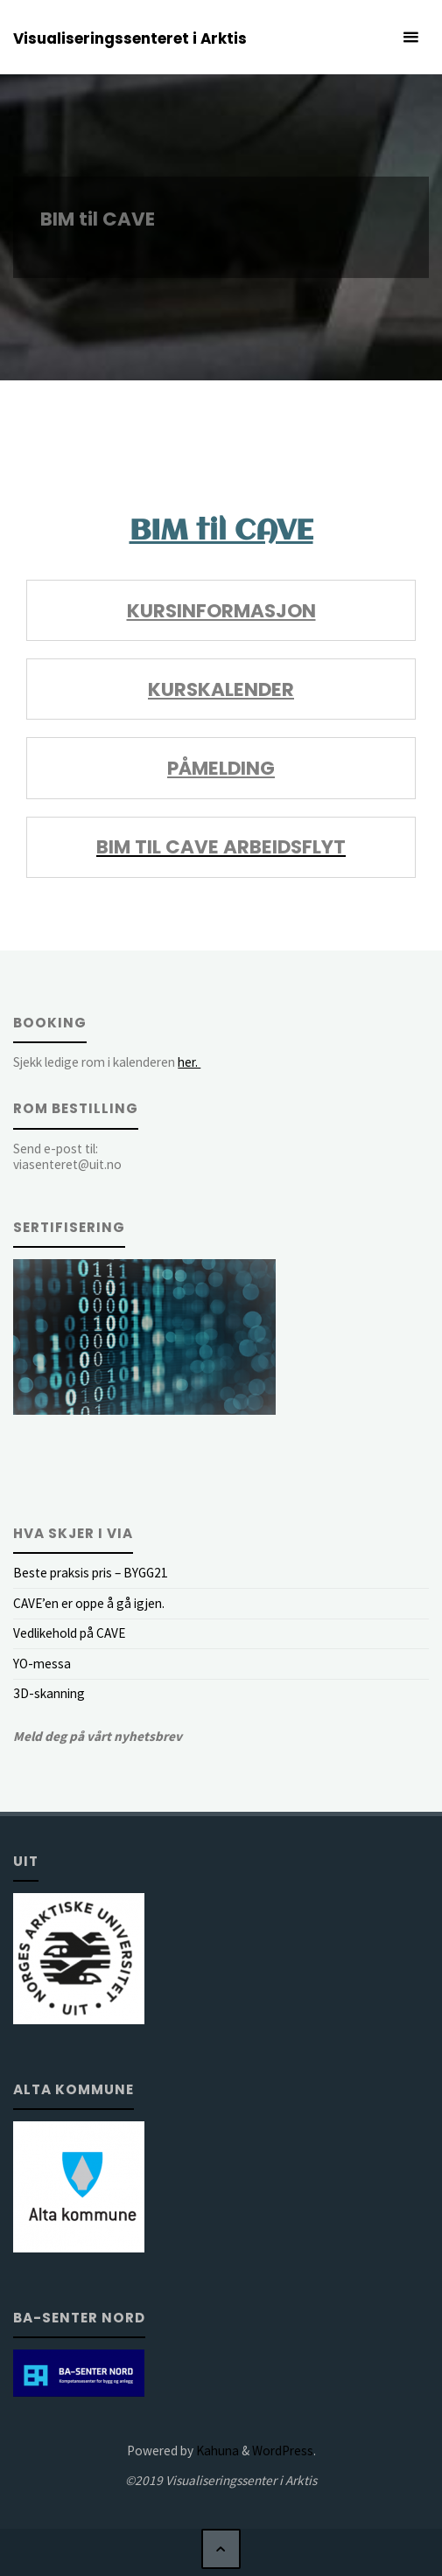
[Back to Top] (221, 2549)
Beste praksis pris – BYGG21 (90, 1572)
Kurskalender (221, 689)
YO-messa (42, 1663)
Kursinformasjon (221, 610)
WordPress (282, 2450)
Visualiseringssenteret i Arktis (130, 38)
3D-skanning (49, 1693)
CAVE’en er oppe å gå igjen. (89, 1603)
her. (189, 1062)
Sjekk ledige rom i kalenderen (106, 1062)
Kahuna (216, 2450)
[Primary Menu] (410, 37)
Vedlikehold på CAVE (69, 1633)
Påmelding (221, 768)
